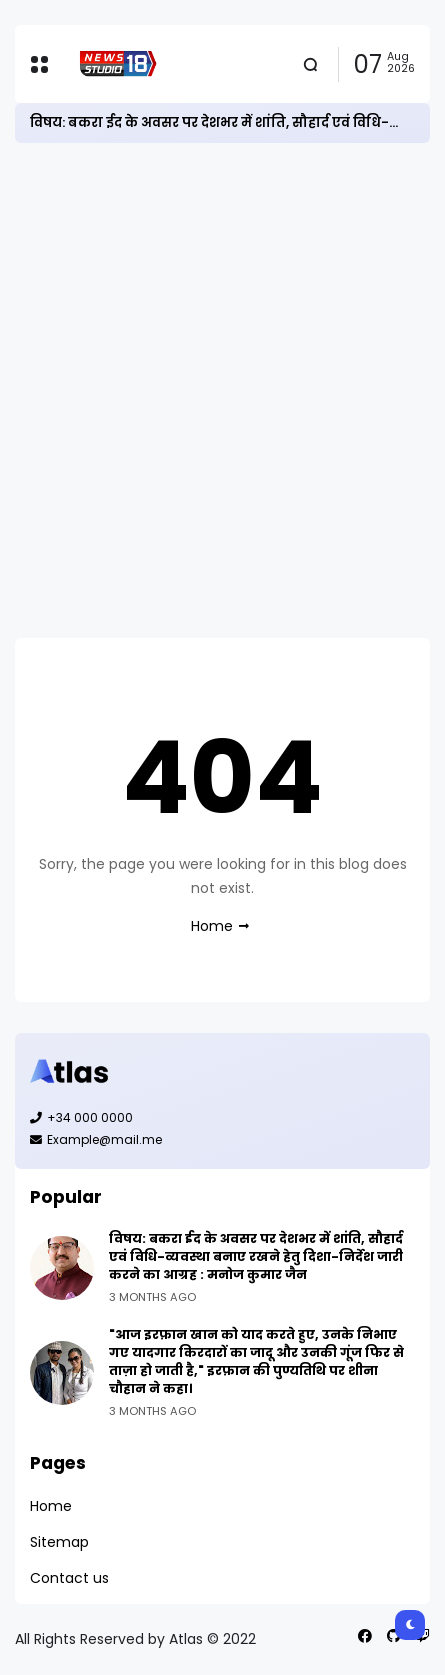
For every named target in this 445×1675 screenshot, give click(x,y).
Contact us (69, 1578)
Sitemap (59, 1542)
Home (212, 926)
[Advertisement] (222, 390)
